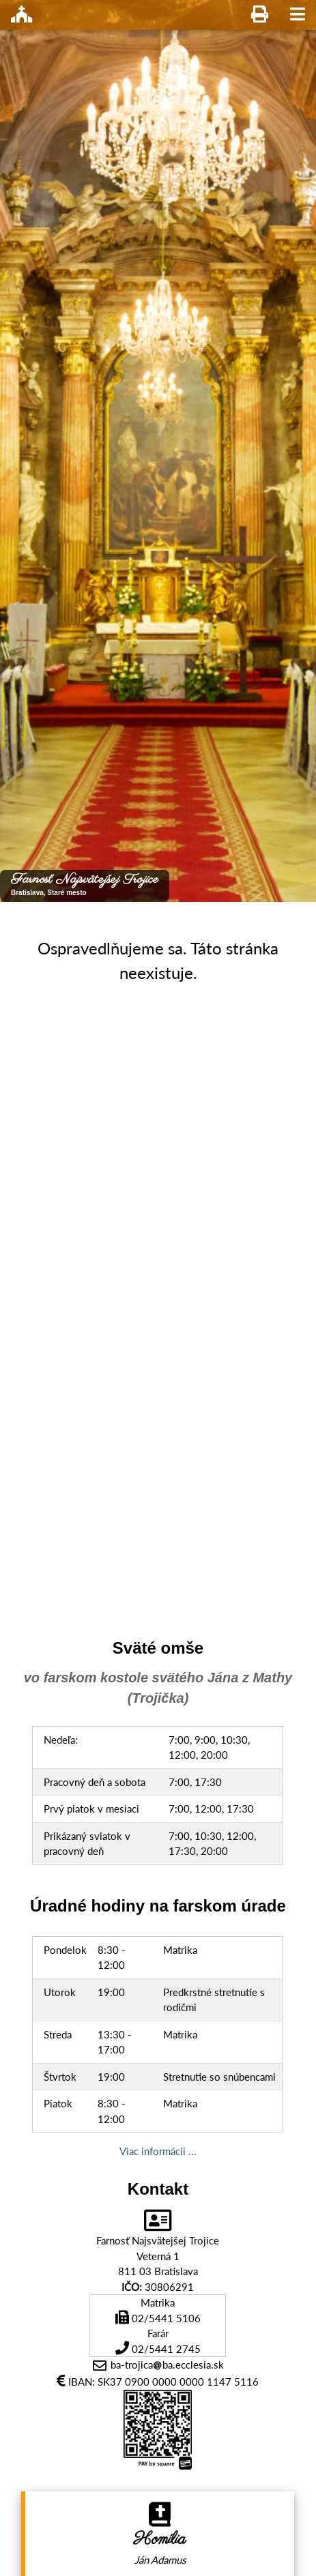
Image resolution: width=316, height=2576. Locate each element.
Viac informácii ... (158, 2151)
